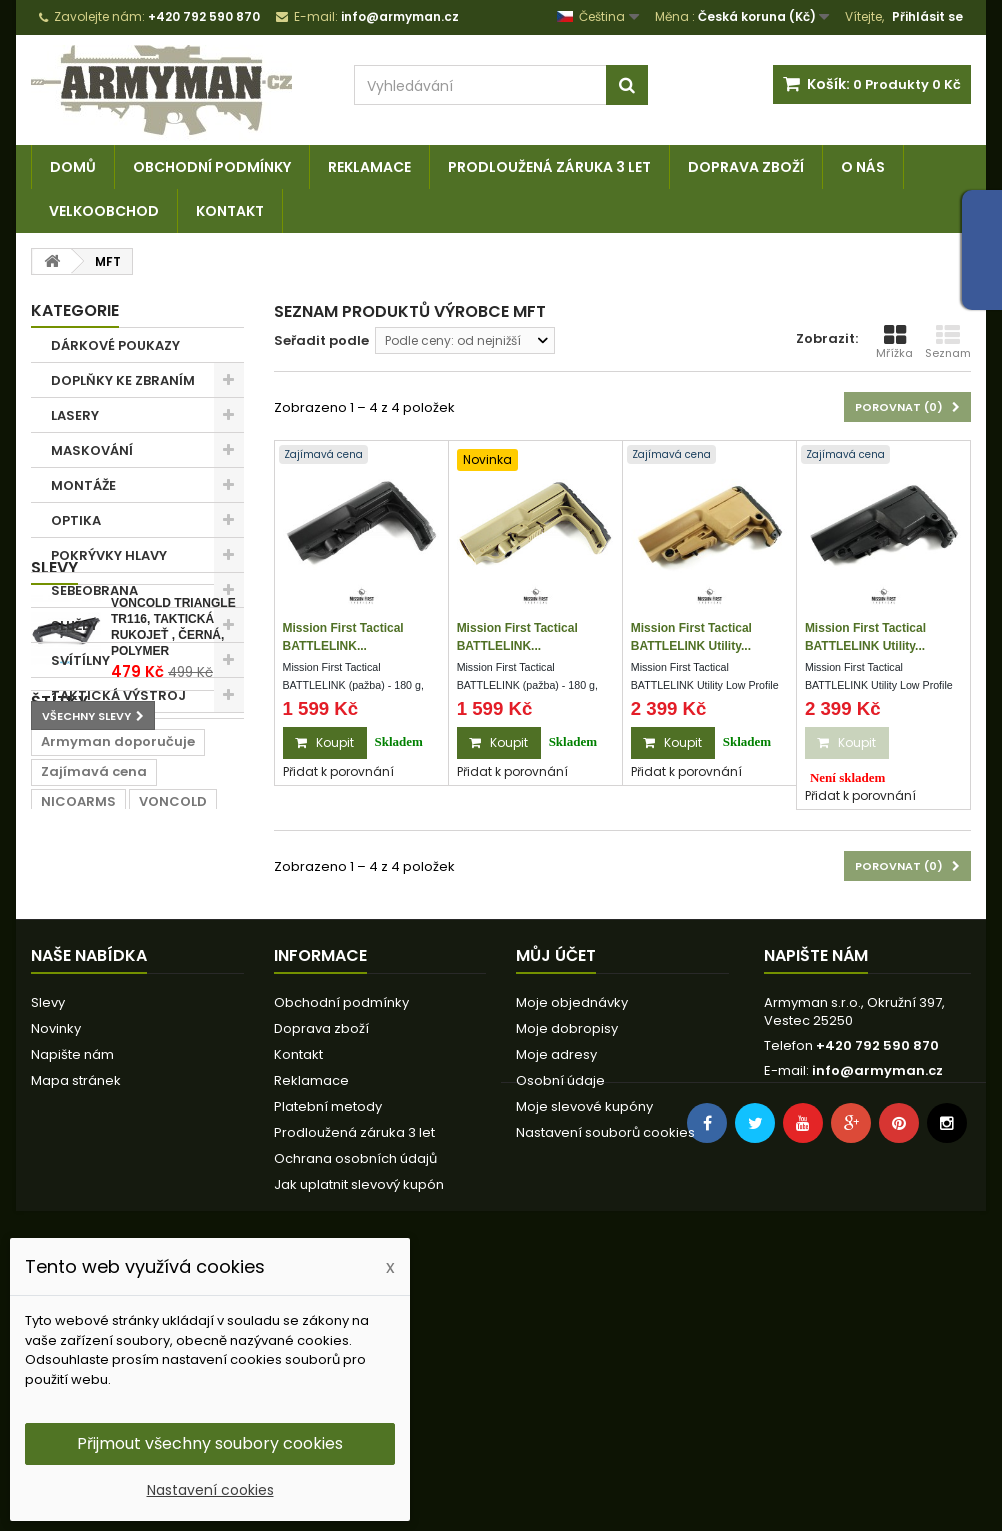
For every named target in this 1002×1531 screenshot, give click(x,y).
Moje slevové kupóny (584, 1349)
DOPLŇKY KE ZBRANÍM (123, 380)
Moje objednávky (572, 1245)
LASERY (75, 415)
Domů (73, 167)
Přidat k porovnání (338, 771)
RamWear (76, 1074)
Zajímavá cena (94, 1014)
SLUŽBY (74, 625)
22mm (203, 1074)
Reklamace (369, 167)
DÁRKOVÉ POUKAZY (115, 345)
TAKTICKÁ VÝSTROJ (118, 695)
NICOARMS (78, 1044)
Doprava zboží (746, 167)
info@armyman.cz (877, 1313)
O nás (863, 167)
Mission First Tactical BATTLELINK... (343, 637)
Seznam (948, 342)
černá (61, 1104)
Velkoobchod (104, 211)
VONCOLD (173, 1044)
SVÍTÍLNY (80, 660)
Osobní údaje (560, 1323)
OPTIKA (76, 520)
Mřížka (894, 342)
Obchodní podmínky (212, 167)
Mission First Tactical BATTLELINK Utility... (691, 637)
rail (146, 1074)
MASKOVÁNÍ (92, 450)
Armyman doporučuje (118, 984)
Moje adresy (556, 1297)
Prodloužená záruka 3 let (549, 167)
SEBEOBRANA (94, 590)
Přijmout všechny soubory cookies (210, 1443)
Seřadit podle (321, 340)
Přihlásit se (927, 16)
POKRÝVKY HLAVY (109, 555)
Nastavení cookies (210, 1490)
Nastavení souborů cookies (605, 1375)
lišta (120, 1104)
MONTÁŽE (83, 485)
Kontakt (230, 211)
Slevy (54, 747)
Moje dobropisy (567, 1271)
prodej (182, 1104)
